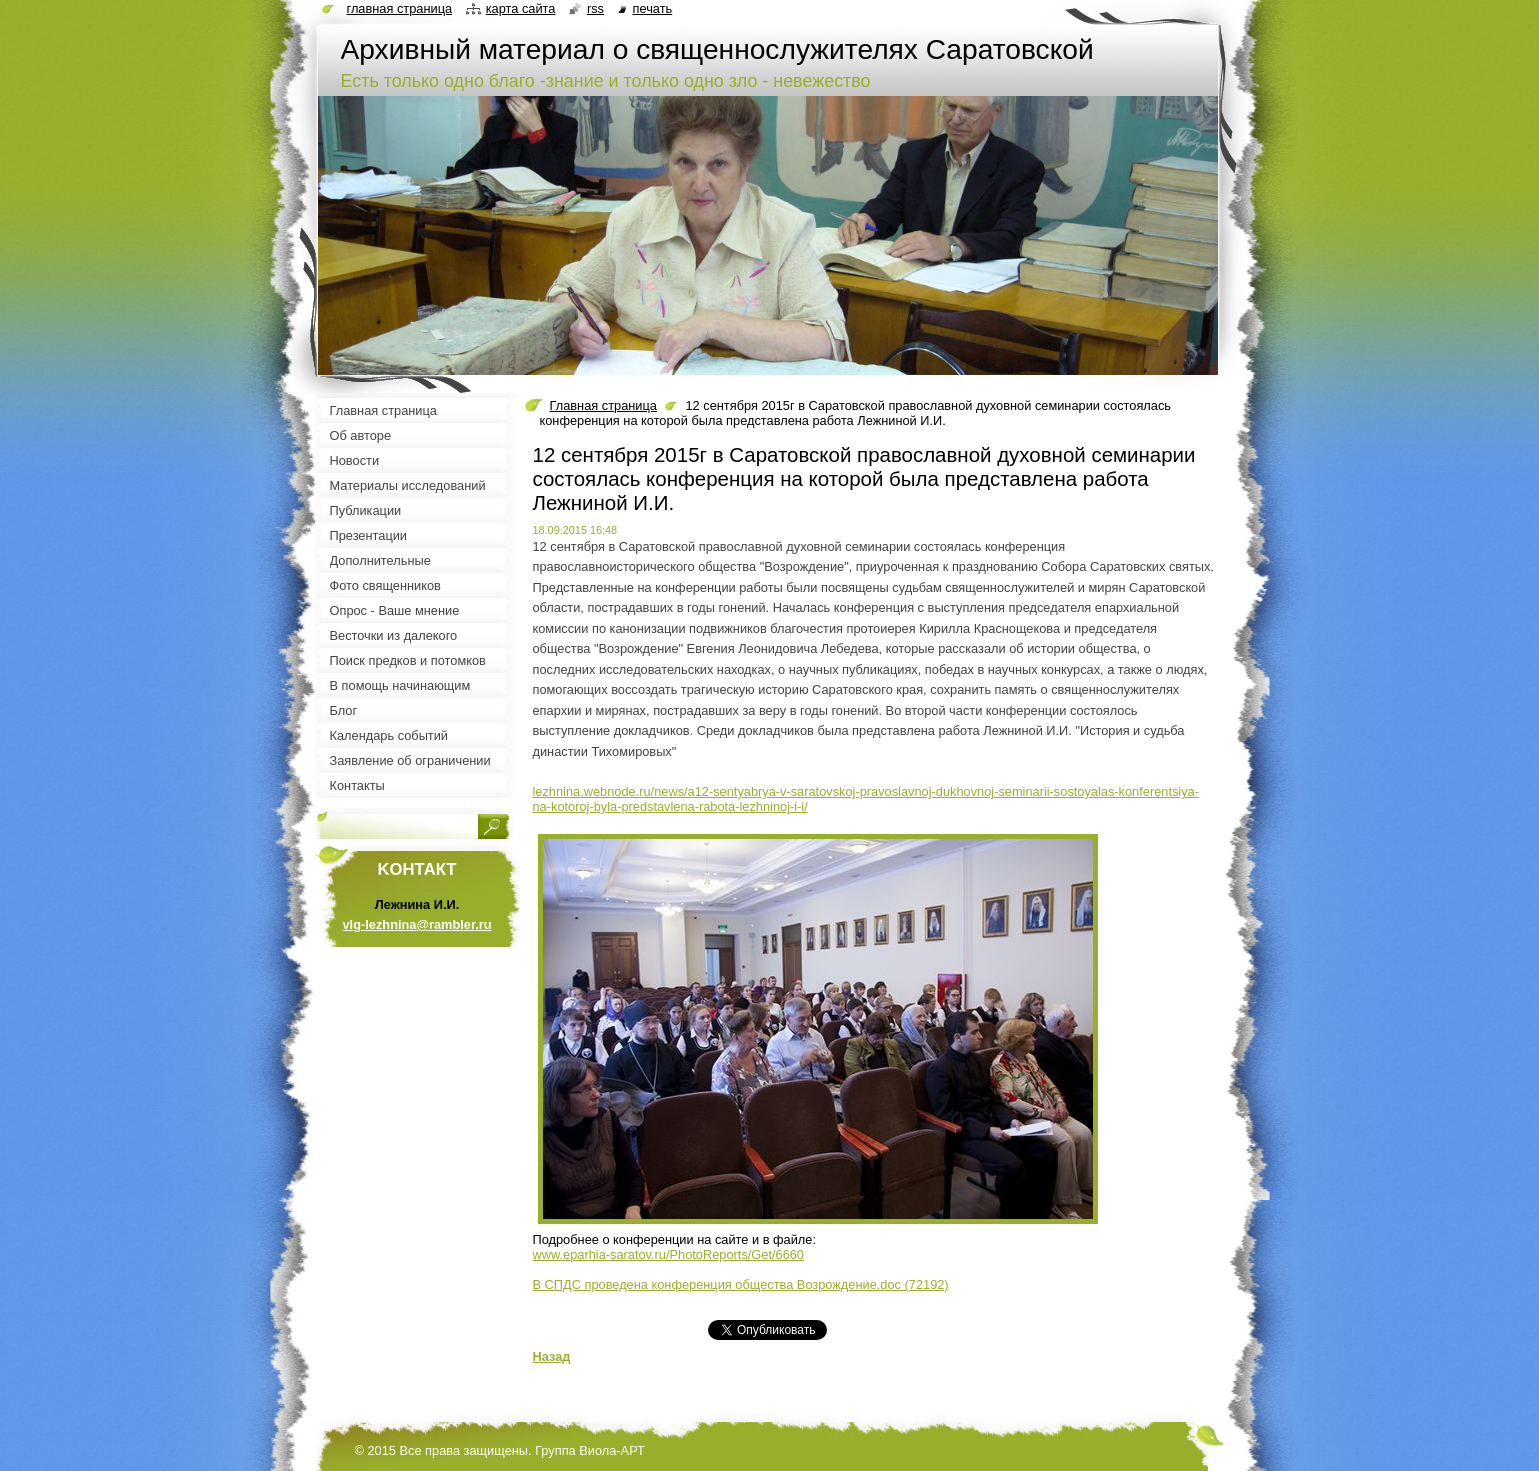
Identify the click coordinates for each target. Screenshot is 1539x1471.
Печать (653, 8)
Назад (552, 1356)
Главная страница (603, 405)
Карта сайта (521, 8)
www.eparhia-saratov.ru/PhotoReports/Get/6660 (668, 1254)
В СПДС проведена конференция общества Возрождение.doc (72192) (741, 1284)
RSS (595, 8)
